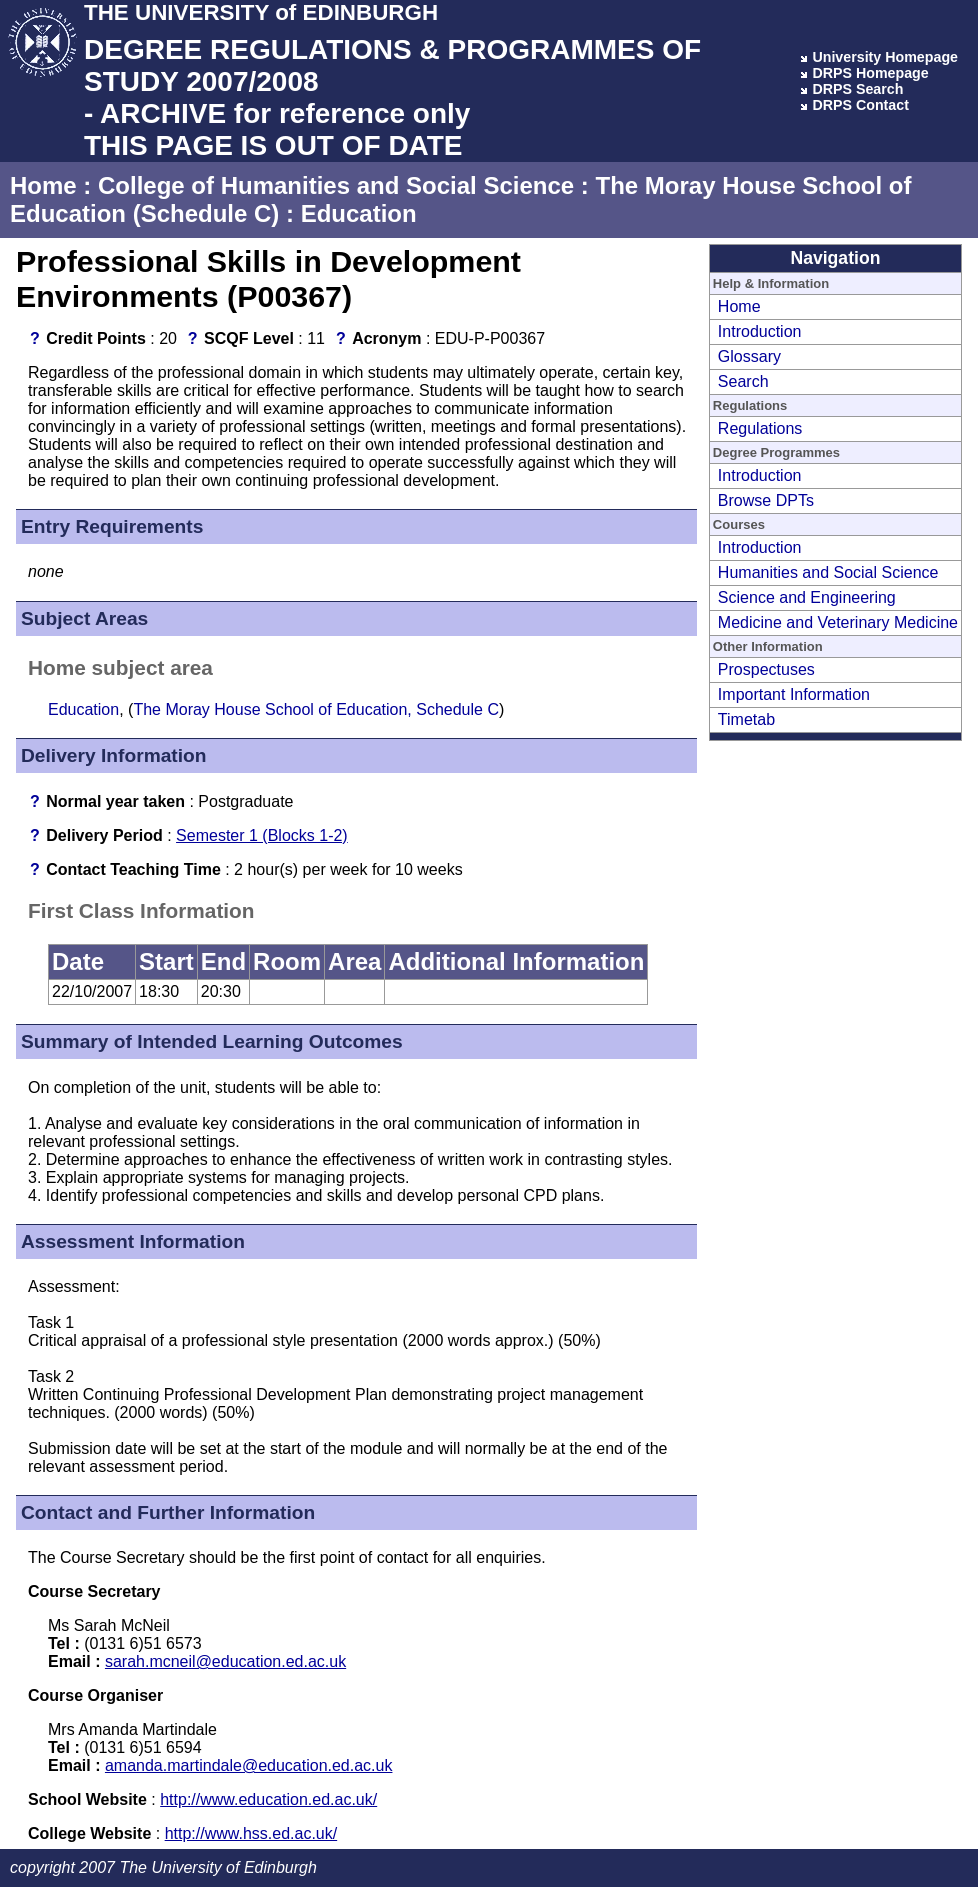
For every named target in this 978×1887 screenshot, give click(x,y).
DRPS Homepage (870, 73)
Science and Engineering (807, 597)
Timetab (746, 719)
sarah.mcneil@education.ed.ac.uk (225, 1661)
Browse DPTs (766, 500)
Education (359, 213)
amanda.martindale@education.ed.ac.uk (249, 1765)
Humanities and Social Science (828, 572)
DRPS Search (857, 89)
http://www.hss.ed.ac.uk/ (251, 1833)
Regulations (760, 428)
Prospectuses (766, 669)
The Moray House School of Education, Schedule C (316, 709)
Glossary (749, 356)
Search (743, 381)
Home (43, 185)
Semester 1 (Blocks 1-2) (262, 835)
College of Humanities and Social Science (336, 185)
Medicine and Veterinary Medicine (838, 622)
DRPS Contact (860, 105)
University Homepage (885, 57)
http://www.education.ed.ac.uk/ (268, 1799)
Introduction (760, 331)
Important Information (794, 694)
